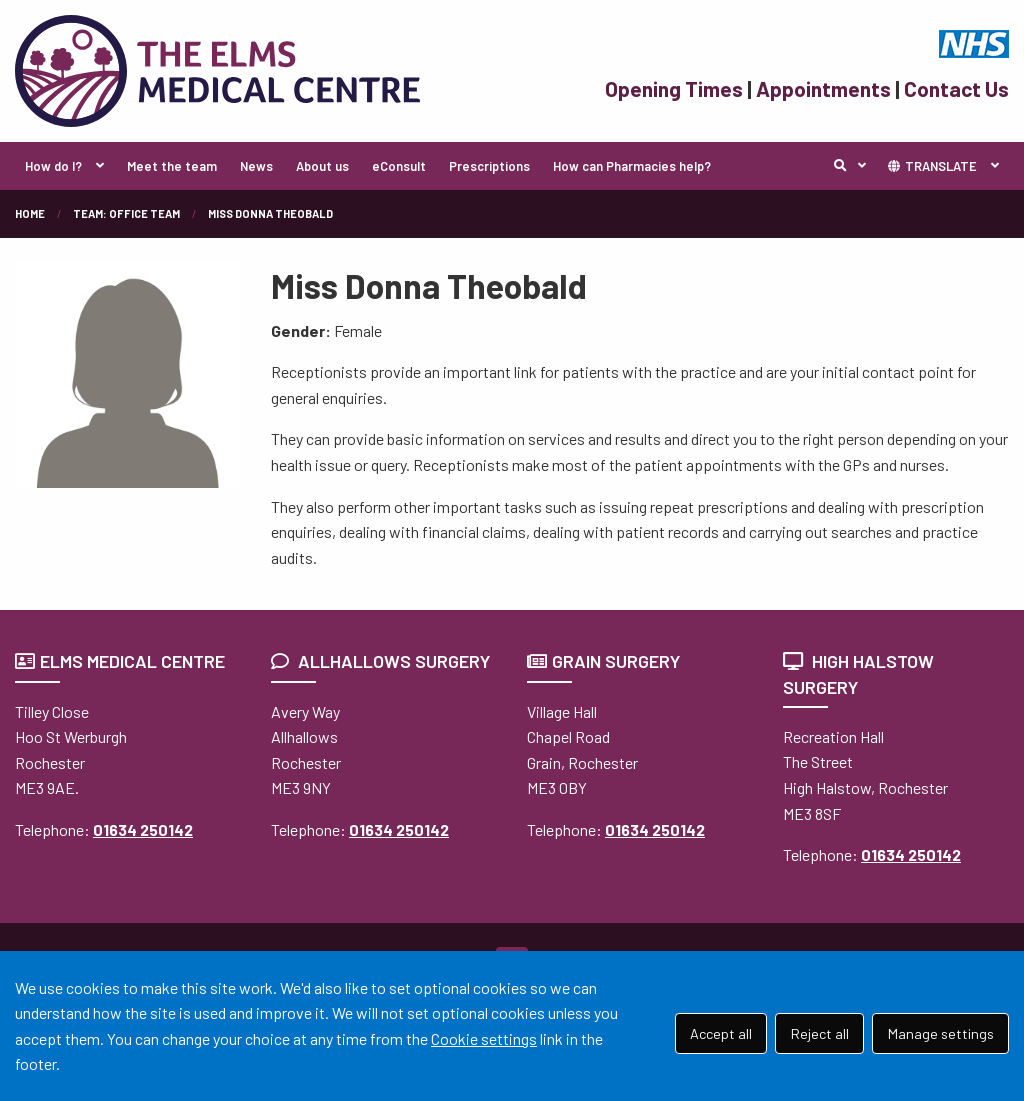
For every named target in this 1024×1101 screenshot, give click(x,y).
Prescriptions (489, 166)
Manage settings (941, 1033)
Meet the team (172, 166)
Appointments (823, 88)
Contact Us (956, 88)
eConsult (399, 166)
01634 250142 (143, 829)
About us (322, 166)
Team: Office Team (126, 213)
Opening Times (674, 88)
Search (855, 166)
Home (30, 213)
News (256, 166)
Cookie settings (484, 1038)
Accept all (721, 1033)
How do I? (53, 166)
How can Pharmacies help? (632, 166)
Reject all (820, 1033)
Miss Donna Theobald (270, 213)
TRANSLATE (931, 166)
